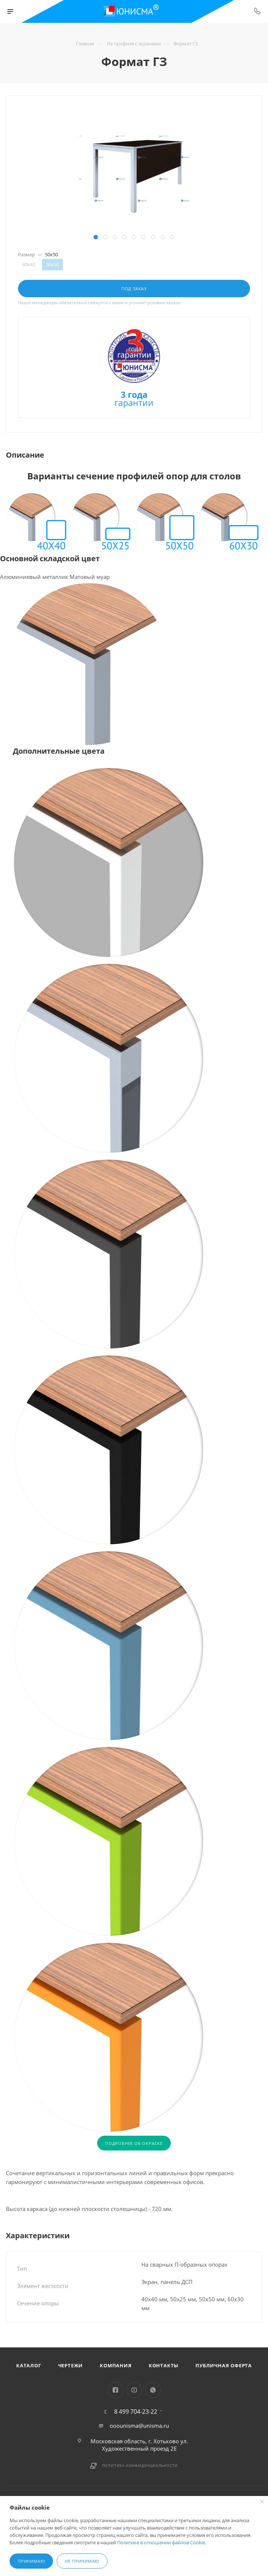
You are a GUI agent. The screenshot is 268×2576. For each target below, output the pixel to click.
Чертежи (70, 2365)
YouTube (134, 2390)
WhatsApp (153, 2390)
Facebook (115, 2390)
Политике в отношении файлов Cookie (161, 2542)
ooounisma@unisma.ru (139, 2425)
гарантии (134, 400)
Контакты (164, 2365)
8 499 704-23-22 (135, 2411)
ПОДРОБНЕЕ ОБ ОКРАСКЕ (134, 2143)
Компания (115, 2365)
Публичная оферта (223, 2365)
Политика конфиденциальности (140, 2465)
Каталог (28, 2365)
